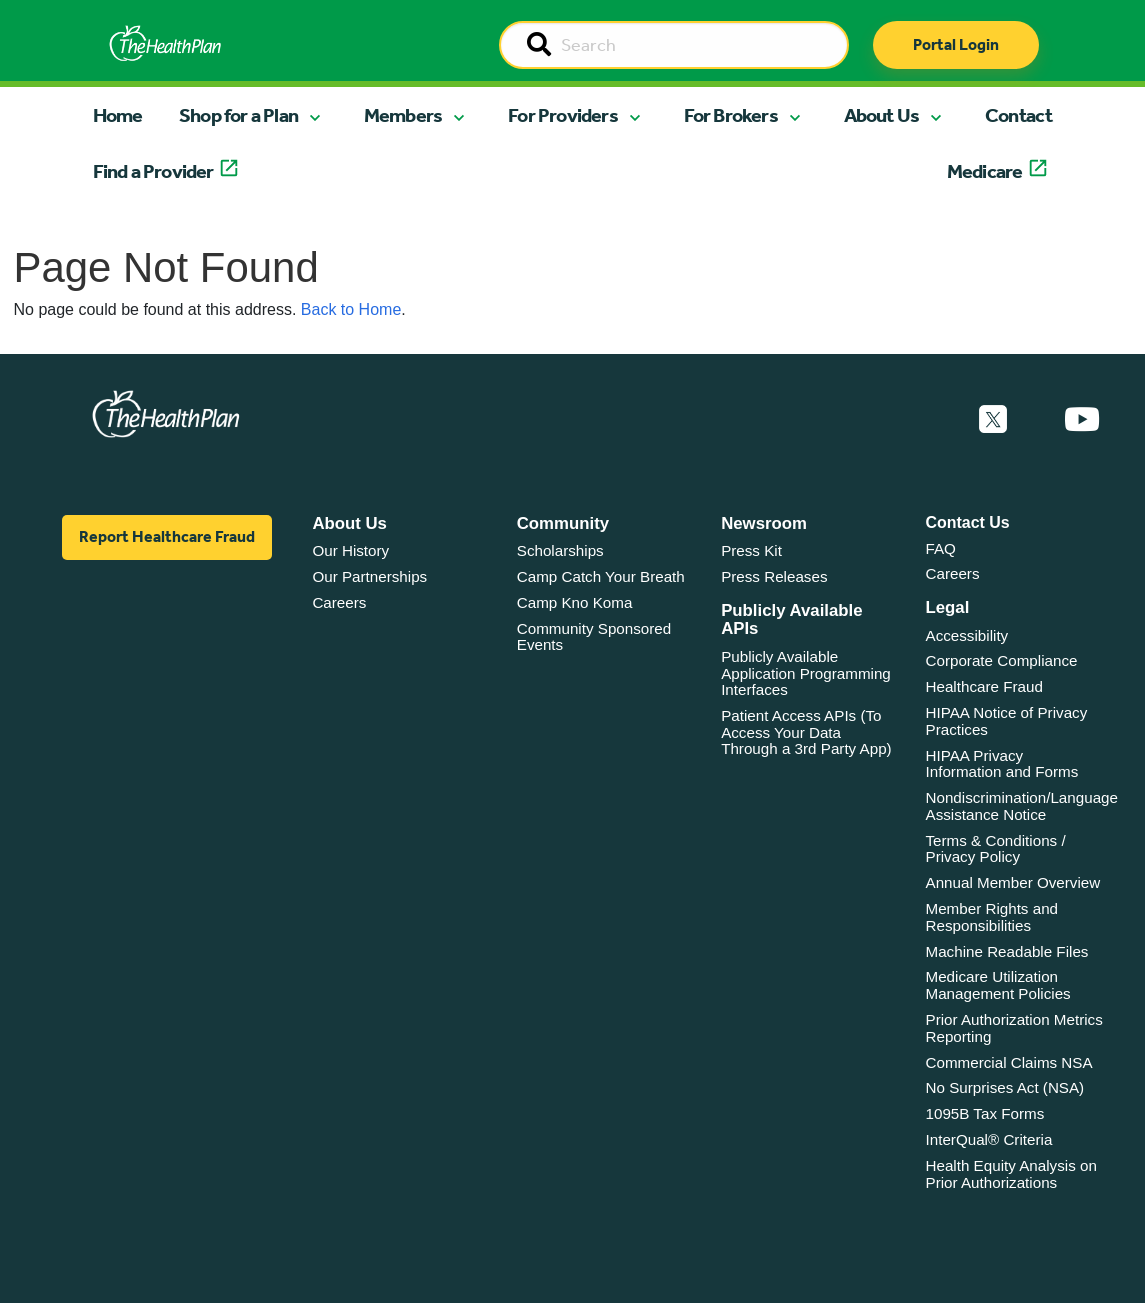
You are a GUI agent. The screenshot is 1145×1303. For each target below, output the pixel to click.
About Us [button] (882, 115)
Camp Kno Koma (575, 602)
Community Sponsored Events (594, 637)
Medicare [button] (985, 171)
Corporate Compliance (1002, 660)
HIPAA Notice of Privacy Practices (1007, 721)
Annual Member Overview (1013, 882)
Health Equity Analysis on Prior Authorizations (1011, 1174)
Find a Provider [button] (153, 171)
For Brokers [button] (731, 115)
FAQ (941, 548)
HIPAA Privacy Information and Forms (1002, 764)
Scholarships (560, 550)
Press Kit (751, 550)
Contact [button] (1018, 115)
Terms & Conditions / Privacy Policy (996, 849)
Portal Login (956, 44)
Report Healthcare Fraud (167, 536)
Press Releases (774, 576)
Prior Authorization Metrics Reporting (1014, 1028)
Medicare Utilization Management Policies (998, 985)
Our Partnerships (369, 576)
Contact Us (968, 522)
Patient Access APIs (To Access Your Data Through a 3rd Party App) (806, 732)
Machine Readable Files (1007, 951)
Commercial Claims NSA (1009, 1062)
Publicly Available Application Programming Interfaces (806, 673)
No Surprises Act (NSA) (1005, 1087)
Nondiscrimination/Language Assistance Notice (1022, 806)
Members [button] (403, 115)
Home (118, 115)
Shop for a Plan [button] (238, 115)
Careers (339, 602)
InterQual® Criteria (989, 1139)
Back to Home (351, 309)
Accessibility (967, 635)
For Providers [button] (563, 115)
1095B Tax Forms (985, 1113)
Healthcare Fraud (984, 686)
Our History (350, 550)
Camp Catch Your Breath (601, 576)
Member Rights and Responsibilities (992, 917)
